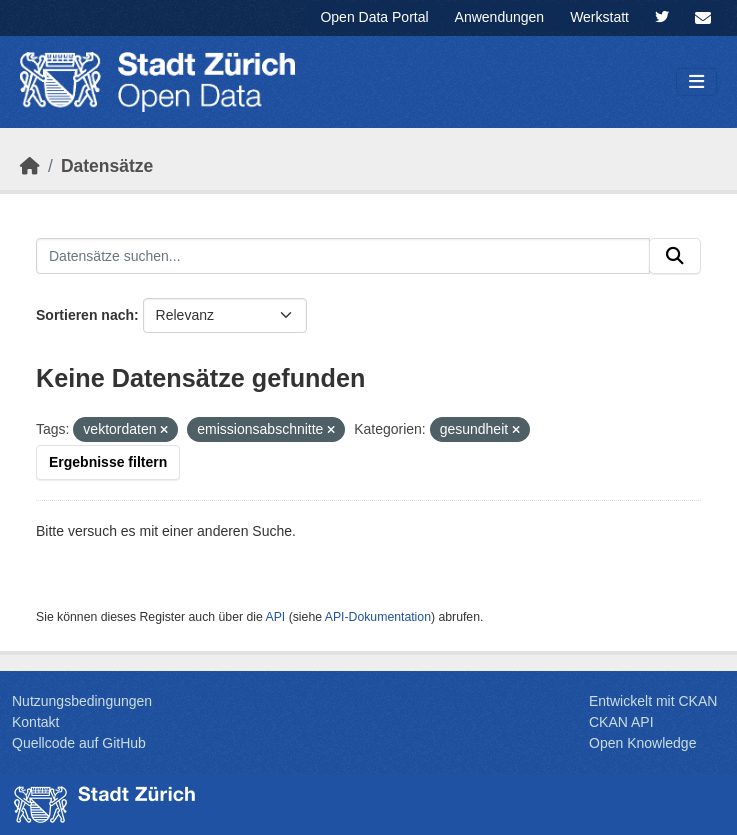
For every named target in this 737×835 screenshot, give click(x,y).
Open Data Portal (374, 17)
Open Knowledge (642, 743)
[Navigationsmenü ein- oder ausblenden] (696, 82)
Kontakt (35, 722)
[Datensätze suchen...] (343, 256)
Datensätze (107, 166)
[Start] (30, 166)
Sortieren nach (85, 315)
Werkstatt (599, 17)
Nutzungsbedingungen (82, 701)
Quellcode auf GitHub (79, 743)
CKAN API (621, 722)
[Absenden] (675, 256)
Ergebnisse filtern (108, 462)
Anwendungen (500, 17)
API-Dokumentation (378, 617)
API (276, 617)
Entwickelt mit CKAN (653, 701)
